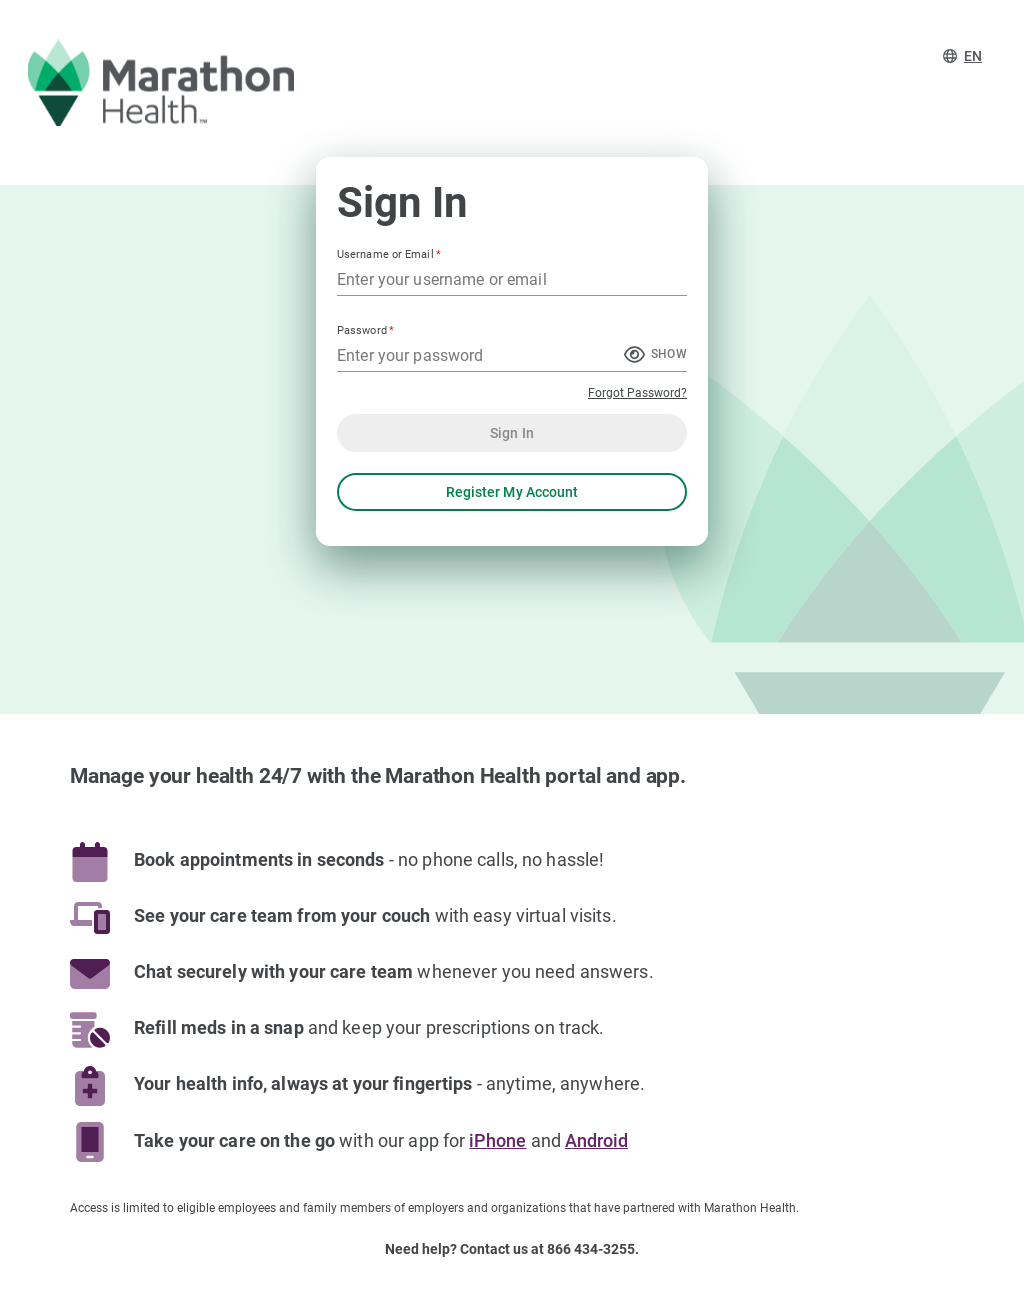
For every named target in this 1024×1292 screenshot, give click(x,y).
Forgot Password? (637, 393)
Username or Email (389, 254)
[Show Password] (655, 356)
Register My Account (512, 492)
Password (365, 330)
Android (596, 1141)
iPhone (497, 1141)
